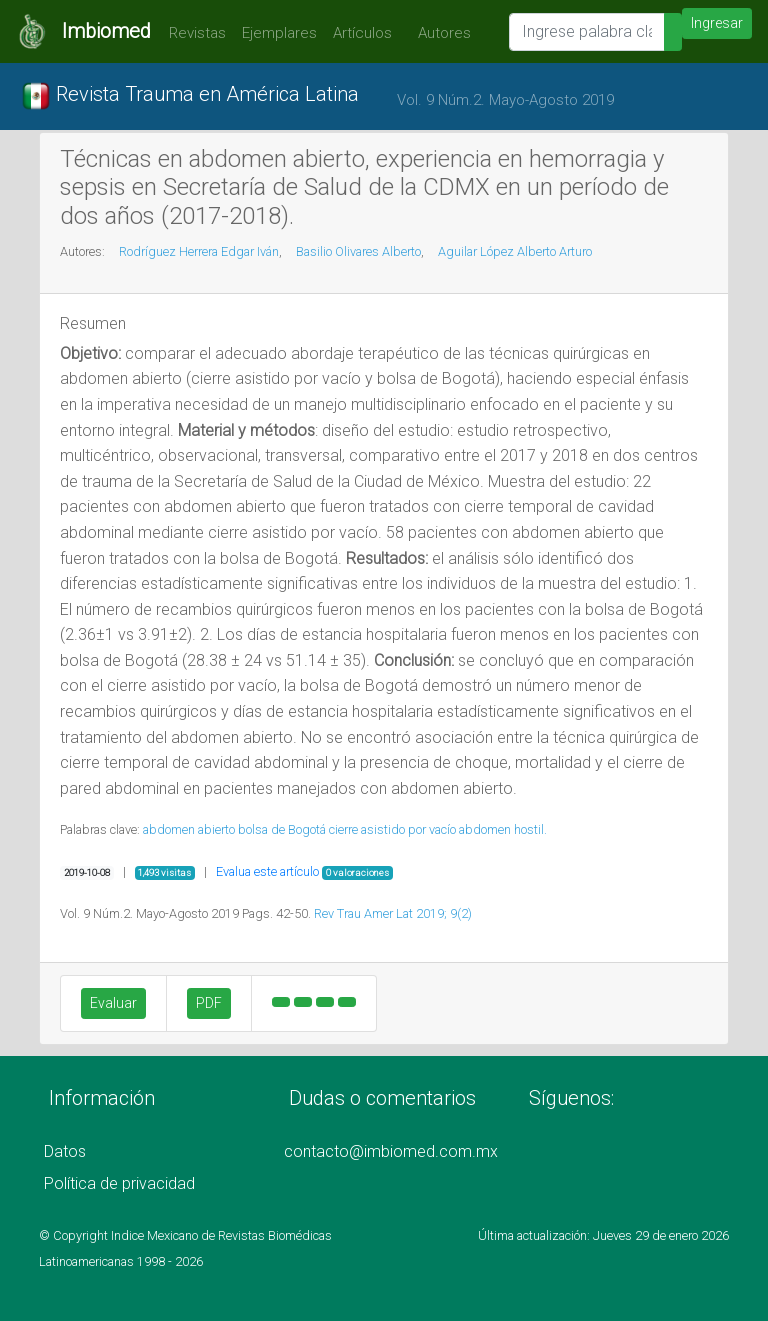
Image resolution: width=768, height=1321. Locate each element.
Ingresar (717, 23)
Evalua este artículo (267, 871)
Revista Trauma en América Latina (190, 96)
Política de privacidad (119, 1183)
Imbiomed (106, 31)
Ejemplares (279, 33)
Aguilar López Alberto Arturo (515, 251)
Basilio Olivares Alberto (358, 251)
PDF (209, 1003)
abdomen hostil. (503, 829)
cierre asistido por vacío (392, 829)
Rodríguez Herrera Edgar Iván (199, 251)
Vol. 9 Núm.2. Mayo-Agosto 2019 (505, 100)
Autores (439, 33)
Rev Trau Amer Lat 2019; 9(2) (393, 913)
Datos (65, 1151)
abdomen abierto (189, 829)
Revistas (192, 33)
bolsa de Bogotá (282, 829)
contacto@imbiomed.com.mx (391, 1151)
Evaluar (113, 1003)
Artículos (362, 33)
